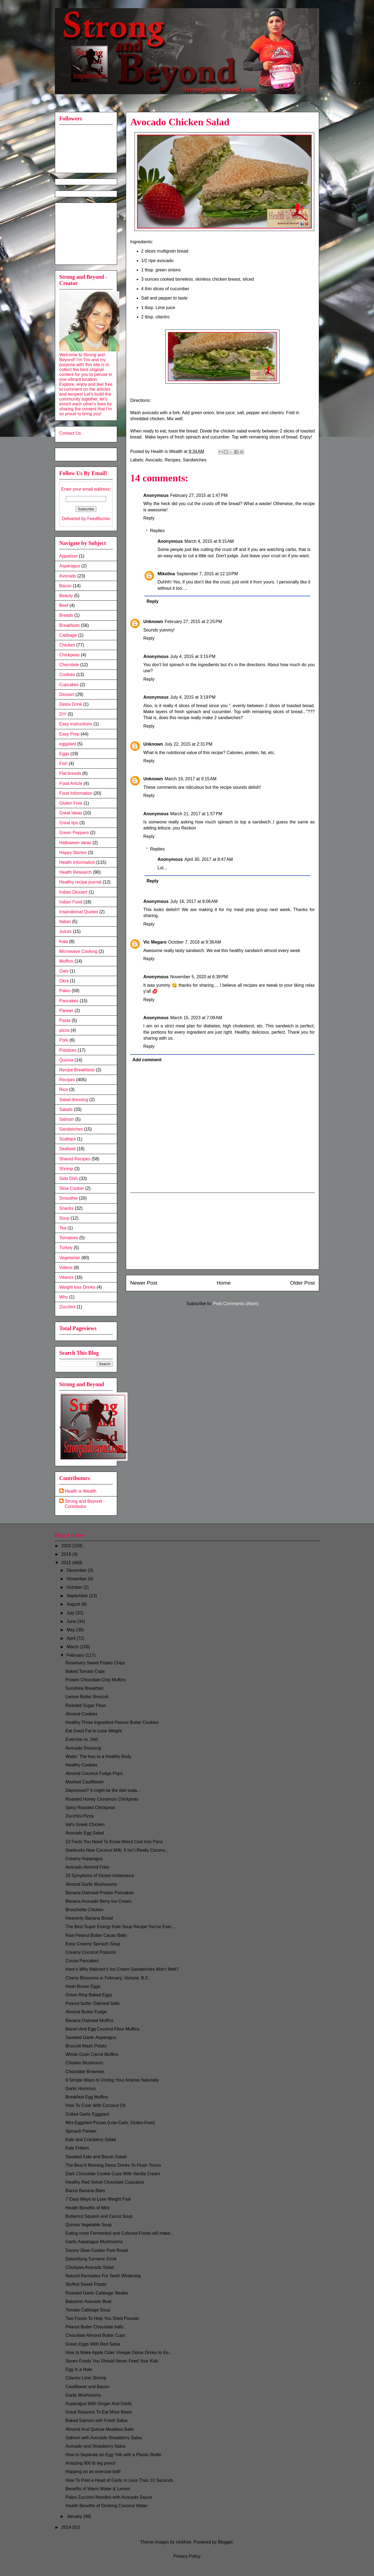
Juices (65, 931)
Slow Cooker (71, 1188)
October (75, 1587)
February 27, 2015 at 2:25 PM (193, 621)
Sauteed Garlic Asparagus (91, 2037)
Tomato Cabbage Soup (88, 2310)
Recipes (172, 460)
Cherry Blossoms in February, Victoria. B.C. (108, 1978)
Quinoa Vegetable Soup (89, 2224)
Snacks (66, 1208)
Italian (65, 921)
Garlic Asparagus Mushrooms (94, 2241)
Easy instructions (75, 724)
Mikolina (166, 573)
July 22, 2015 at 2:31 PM (188, 744)
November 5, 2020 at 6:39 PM (199, 976)
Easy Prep (69, 734)
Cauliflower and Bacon (87, 2386)
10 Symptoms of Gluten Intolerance (100, 1875)
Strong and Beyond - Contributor (85, 1504)
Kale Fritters (77, 2148)
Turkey (65, 1247)
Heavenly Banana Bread (89, 1918)
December (77, 1570)
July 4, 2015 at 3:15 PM (192, 656)
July (71, 1613)
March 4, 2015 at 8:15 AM (209, 541)
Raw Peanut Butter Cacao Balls (96, 1935)
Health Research (75, 872)
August (74, 1604)
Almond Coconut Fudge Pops (94, 1773)
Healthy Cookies (81, 1765)
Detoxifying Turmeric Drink (91, 2259)
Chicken (67, 645)
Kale (63, 941)
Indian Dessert (73, 892)
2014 (66, 2527)
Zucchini (67, 1307)
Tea (62, 1228)
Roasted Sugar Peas (86, 1705)
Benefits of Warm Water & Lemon (98, 2488)
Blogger (225, 2542)
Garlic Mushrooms (83, 2395)
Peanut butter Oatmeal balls (93, 2003)
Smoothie (68, 1198)
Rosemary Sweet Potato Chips (95, 1663)
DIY (63, 714)
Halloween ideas (75, 842)
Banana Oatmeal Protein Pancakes (100, 1892)
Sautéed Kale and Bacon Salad (96, 2156)
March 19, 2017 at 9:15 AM (190, 778)
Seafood (67, 1148)
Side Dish (68, 1178)
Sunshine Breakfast (84, 1688)
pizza (64, 1030)
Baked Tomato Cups (85, 1671)
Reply (149, 518)
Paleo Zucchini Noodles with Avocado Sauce (109, 2497)
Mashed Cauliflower (85, 1782)
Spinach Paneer (81, 2131)
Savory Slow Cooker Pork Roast (97, 2250)
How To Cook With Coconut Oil (95, 2105)
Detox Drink (70, 704)
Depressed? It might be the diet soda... (103, 1790)
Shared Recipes (74, 1159)
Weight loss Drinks (77, 1287)
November (77, 1578)
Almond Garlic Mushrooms (91, 1884)
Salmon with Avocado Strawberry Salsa (104, 2437)
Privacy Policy (187, 2556)
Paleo (64, 990)
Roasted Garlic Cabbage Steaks (97, 2293)
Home (224, 1283)
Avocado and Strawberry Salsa (95, 2446)
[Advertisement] (222, 1231)
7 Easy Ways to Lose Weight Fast (98, 2199)
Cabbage (68, 635)
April (71, 1638)
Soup (64, 1218)
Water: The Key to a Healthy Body (98, 1756)
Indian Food (70, 902)
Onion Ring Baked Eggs (89, 1995)
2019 (66, 1554)
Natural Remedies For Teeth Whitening (103, 2275)
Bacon (65, 585)
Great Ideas (70, 813)
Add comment (147, 1059)
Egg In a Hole (79, 2369)
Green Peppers (74, 832)
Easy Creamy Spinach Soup (93, 1943)
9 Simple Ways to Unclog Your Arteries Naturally (112, 2080)
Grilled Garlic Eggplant (87, 2114)
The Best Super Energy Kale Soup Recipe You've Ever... (120, 1926)
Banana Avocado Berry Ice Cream (99, 1901)
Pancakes (68, 1000)
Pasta (64, 1020)
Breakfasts (69, 625)
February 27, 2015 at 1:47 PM (198, 495)
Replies (157, 530)
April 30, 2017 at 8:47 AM (208, 859)
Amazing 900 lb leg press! (91, 2463)
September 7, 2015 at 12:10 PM (207, 573)
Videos (66, 1267)
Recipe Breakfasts (77, 1070)
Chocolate (69, 664)
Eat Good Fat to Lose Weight (94, 1731)
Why (63, 1297)
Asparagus (69, 566)
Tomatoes (68, 1237)
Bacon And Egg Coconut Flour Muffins (102, 2029)
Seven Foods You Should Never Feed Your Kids (112, 2361)
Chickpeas (69, 655)
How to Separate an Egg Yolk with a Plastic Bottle (113, 2454)
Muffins (66, 961)
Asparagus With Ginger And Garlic (99, 2403)
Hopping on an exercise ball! (93, 2471)
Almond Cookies (81, 1714)
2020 (66, 1545)
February (76, 1655)
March (73, 1646)
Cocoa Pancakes (82, 1960)
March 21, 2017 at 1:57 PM (196, 813)
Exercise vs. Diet (82, 1739)
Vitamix (66, 1277)
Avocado (153, 460)
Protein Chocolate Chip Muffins (96, 1679)
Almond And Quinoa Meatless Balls (100, 2429)
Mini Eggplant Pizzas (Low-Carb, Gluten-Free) (110, 2122)
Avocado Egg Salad (85, 1833)
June (72, 1621)
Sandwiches (194, 460)
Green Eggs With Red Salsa (93, 2344)
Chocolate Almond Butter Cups (95, 2335)
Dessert (66, 694)
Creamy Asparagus (84, 1858)
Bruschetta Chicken (84, 1909)
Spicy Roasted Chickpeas (90, 1807)
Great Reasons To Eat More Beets (99, 2412)
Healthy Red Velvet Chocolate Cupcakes (105, 2182)
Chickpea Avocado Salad (90, 2267)
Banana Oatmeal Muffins (90, 2020)
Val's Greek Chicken (85, 1824)
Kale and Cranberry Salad (91, 2139)
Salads (66, 1109)
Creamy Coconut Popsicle (91, 1952)
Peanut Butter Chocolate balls (94, 2327)
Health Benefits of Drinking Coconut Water (106, 2505)
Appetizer (68, 556)
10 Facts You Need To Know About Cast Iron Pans (114, 1841)
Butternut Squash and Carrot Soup (99, 2216)
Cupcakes (69, 684)
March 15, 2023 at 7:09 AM (196, 1017)
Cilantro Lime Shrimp (86, 2378)
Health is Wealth (80, 1491)
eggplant (67, 744)
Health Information (77, 862)
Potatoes (67, 1050)
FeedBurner (98, 518)
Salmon (66, 1119)
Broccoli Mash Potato (86, 2046)
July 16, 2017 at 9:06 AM (194, 901)
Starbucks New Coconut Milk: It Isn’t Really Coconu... (117, 1850)
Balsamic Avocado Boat (88, 2301)
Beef (63, 605)
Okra (64, 981)
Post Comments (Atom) (236, 1303)
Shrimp (66, 1168)
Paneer (66, 1010)
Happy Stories (73, 852)
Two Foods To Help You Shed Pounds (102, 2318)
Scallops (67, 1139)
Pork (63, 1040)
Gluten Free (70, 803)
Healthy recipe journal (80, 882)
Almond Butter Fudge (86, 2011)
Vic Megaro (155, 942)
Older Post (302, 1283)
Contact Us (70, 433)
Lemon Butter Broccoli (87, 1696)
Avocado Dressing (83, 1748)
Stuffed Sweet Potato (86, 2284)
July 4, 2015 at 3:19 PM (192, 697)
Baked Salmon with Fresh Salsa (96, 2420)
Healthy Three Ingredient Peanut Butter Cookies (112, 1722)
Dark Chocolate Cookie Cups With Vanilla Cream (113, 2173)
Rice (63, 1089)
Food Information (75, 793)
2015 (66, 1562)
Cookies (67, 674)
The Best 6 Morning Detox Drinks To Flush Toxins (113, 2165)
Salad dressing (73, 1099)
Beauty (66, 595)
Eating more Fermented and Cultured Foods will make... (120, 2233)
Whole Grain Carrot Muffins (92, 2054)
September (78, 1595)
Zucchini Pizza (80, 1816)
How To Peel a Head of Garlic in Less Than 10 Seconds (119, 2480)
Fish (63, 763)
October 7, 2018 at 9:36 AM (194, 942)
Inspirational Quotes (78, 911)
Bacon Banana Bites (85, 2190)
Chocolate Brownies (85, 2071)
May (71, 1630)
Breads (66, 615)
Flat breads (70, 773)
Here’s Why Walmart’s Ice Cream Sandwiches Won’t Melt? (122, 1969)
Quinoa (66, 1060)
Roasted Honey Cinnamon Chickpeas (102, 1799)
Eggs (64, 753)
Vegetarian (69, 1257)
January (75, 2516)
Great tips (68, 822)
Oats (64, 971)
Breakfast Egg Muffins (87, 2097)
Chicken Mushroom (84, 2063)
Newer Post (143, 1283)
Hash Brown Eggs (83, 1986)
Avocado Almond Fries (87, 1867)
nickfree (183, 2542)
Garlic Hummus (81, 2088)
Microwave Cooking (78, 951)
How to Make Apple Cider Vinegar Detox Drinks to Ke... (119, 2352)
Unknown (153, 621)
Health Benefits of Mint (87, 2208)
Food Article (70, 783)
